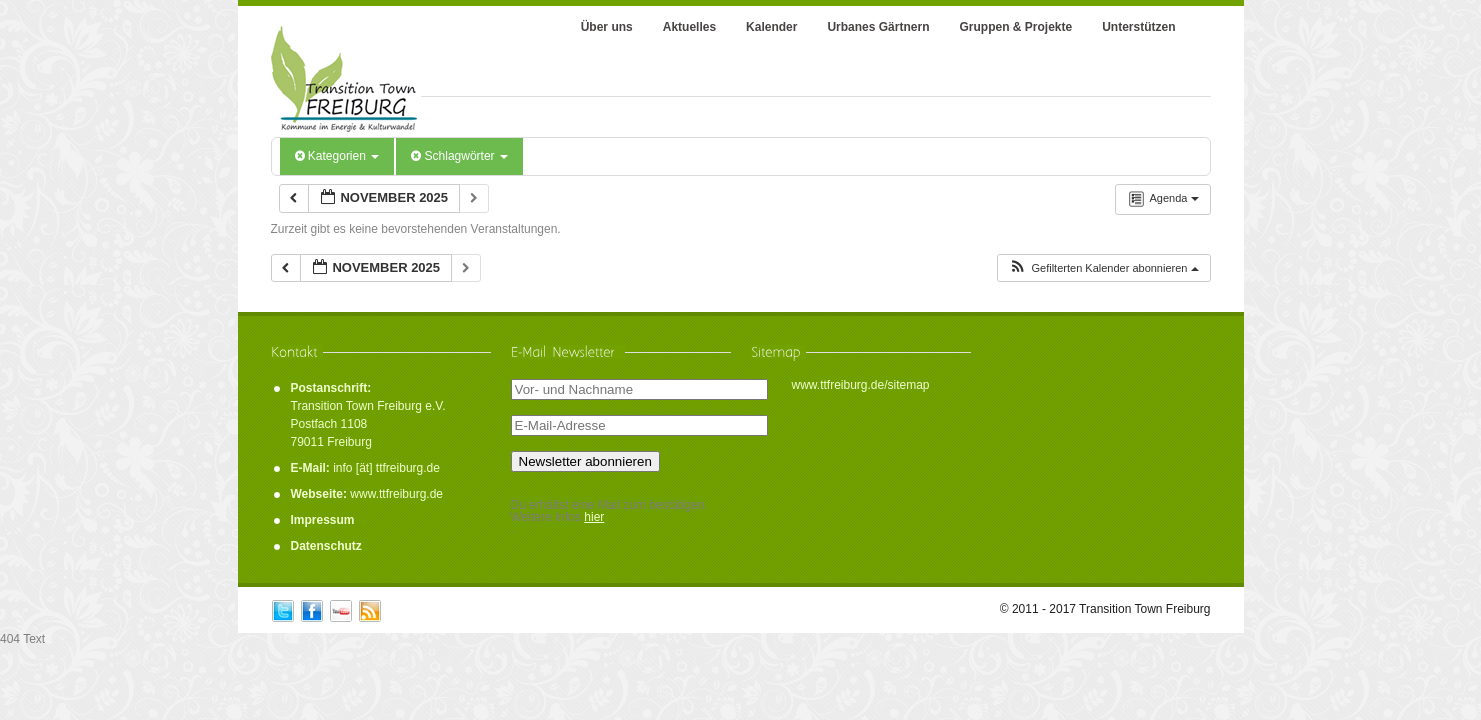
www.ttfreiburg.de (396, 494)
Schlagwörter (459, 156)
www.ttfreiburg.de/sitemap (860, 385)
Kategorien (337, 156)
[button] (1103, 268)
